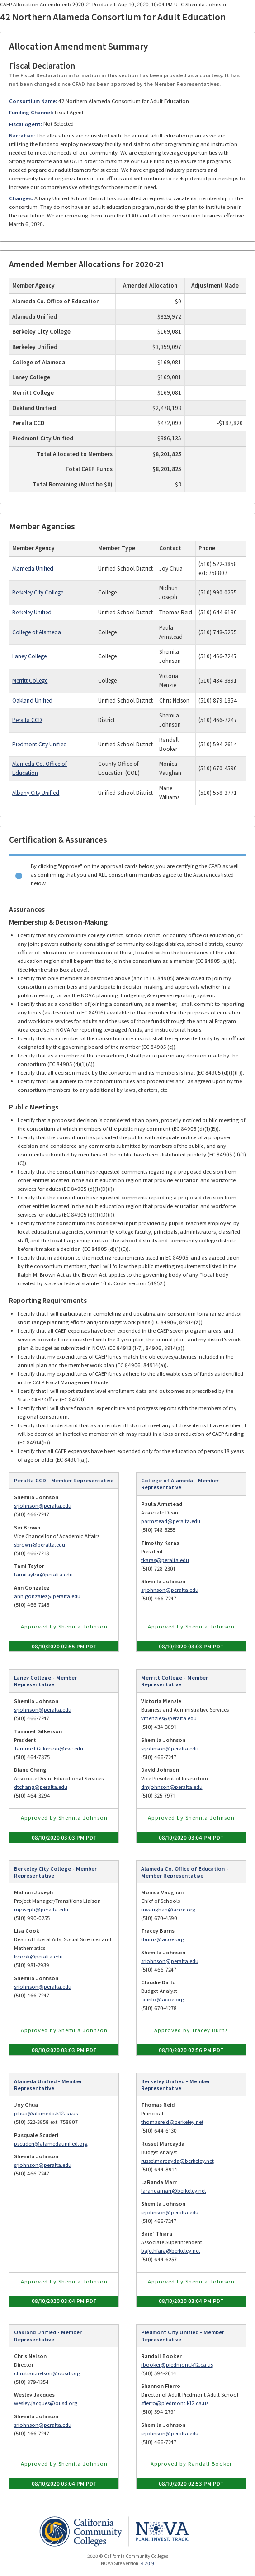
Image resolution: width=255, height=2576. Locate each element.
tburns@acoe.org (162, 1939)
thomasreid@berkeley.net (172, 2121)
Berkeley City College (37, 592)
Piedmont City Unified (39, 744)
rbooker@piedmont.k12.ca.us (177, 2364)
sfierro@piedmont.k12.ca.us (174, 2403)
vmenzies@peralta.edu (169, 1718)
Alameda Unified (32, 568)
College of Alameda (36, 632)
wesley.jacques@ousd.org (45, 2403)
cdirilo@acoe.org (162, 1999)
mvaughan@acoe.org (168, 1909)
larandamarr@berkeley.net (173, 2190)
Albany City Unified (35, 793)
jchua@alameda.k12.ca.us (46, 2113)
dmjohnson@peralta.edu (172, 1786)
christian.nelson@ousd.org (47, 2373)
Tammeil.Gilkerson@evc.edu (48, 1748)
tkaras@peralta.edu (165, 1560)
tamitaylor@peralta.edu (43, 1574)
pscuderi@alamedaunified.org (51, 2143)
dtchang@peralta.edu (40, 1786)
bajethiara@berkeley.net (170, 2250)
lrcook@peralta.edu (38, 1956)
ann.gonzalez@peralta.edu (47, 1596)
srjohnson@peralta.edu (42, 1505)
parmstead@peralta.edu (170, 1521)
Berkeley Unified (32, 612)
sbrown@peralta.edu (39, 1544)
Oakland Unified (32, 700)
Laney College (29, 656)
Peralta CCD (27, 720)
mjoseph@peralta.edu (41, 1909)
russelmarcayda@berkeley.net (177, 2160)
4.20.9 (147, 2563)
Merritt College (29, 680)
